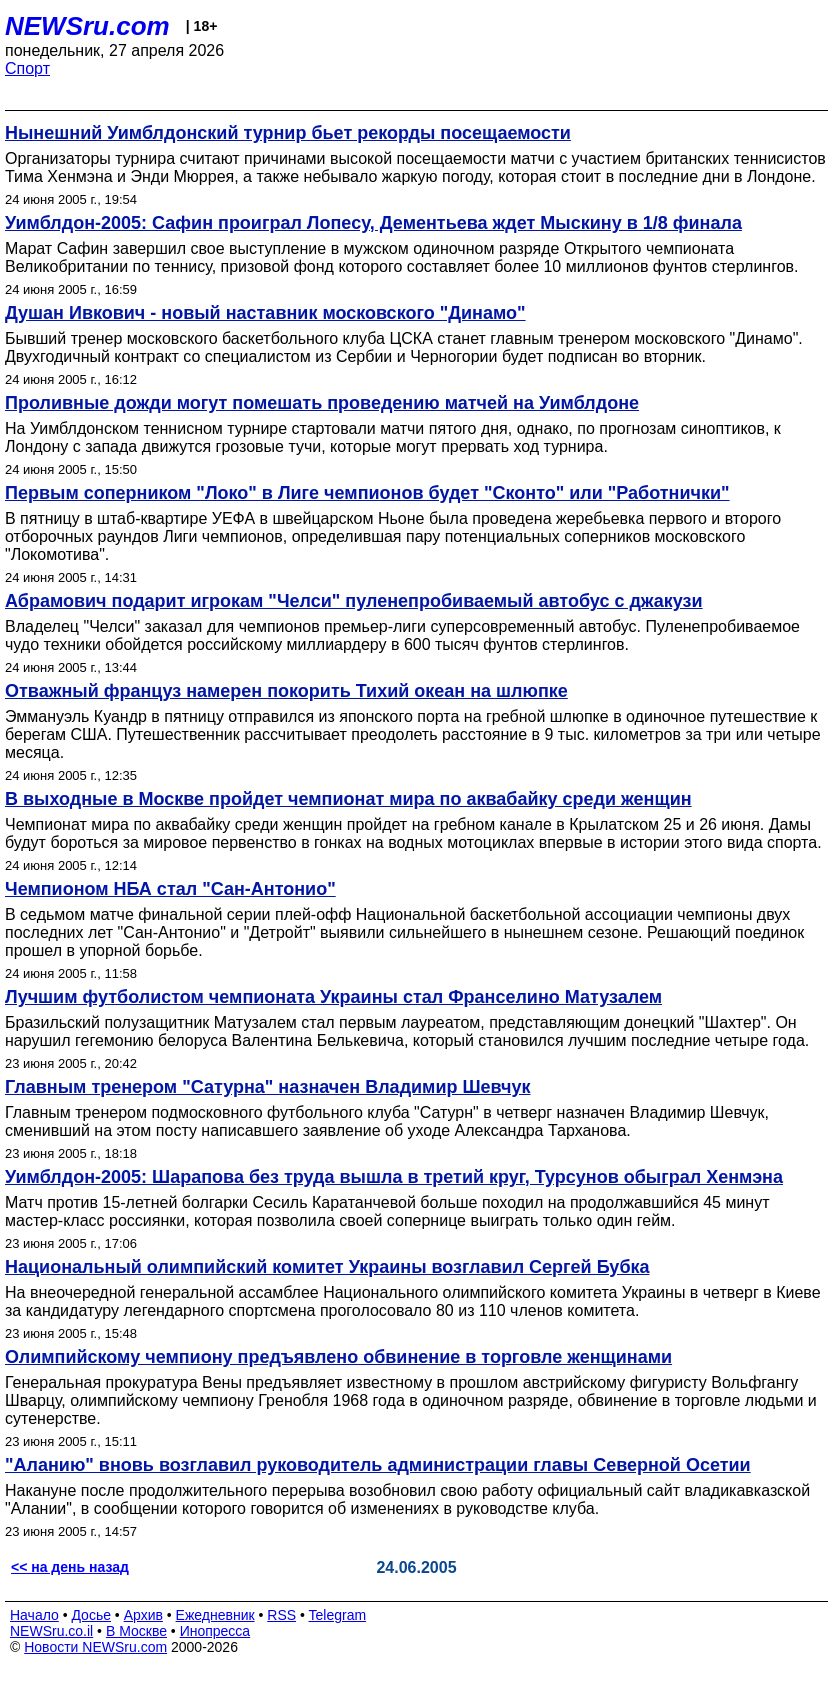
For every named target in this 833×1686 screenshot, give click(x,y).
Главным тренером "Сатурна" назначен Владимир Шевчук (267, 1087)
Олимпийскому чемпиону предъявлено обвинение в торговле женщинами (338, 1357)
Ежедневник (215, 1615)
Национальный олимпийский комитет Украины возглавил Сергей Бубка (327, 1267)
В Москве (136, 1631)
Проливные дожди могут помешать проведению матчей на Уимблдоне (322, 403)
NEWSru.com (87, 26)
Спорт (27, 68)
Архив (143, 1615)
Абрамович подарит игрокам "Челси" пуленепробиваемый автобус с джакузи (354, 601)
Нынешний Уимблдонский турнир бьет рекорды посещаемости (288, 133)
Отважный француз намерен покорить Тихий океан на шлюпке (286, 691)
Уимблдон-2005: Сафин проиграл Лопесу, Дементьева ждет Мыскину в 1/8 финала (373, 223)
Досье (91, 1615)
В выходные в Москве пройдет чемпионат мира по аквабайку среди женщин (348, 799)
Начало (34, 1615)
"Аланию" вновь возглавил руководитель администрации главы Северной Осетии (378, 1465)
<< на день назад (70, 1567)
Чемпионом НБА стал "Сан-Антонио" (170, 889)
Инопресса (215, 1631)
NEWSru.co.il (51, 1631)
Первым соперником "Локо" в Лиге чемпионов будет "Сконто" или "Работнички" (367, 493)
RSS (281, 1615)
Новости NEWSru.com (95, 1647)
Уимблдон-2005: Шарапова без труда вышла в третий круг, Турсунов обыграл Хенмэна (394, 1177)
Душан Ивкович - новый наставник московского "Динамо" (265, 313)
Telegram (338, 1615)
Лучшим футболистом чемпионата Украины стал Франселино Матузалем (333, 997)
